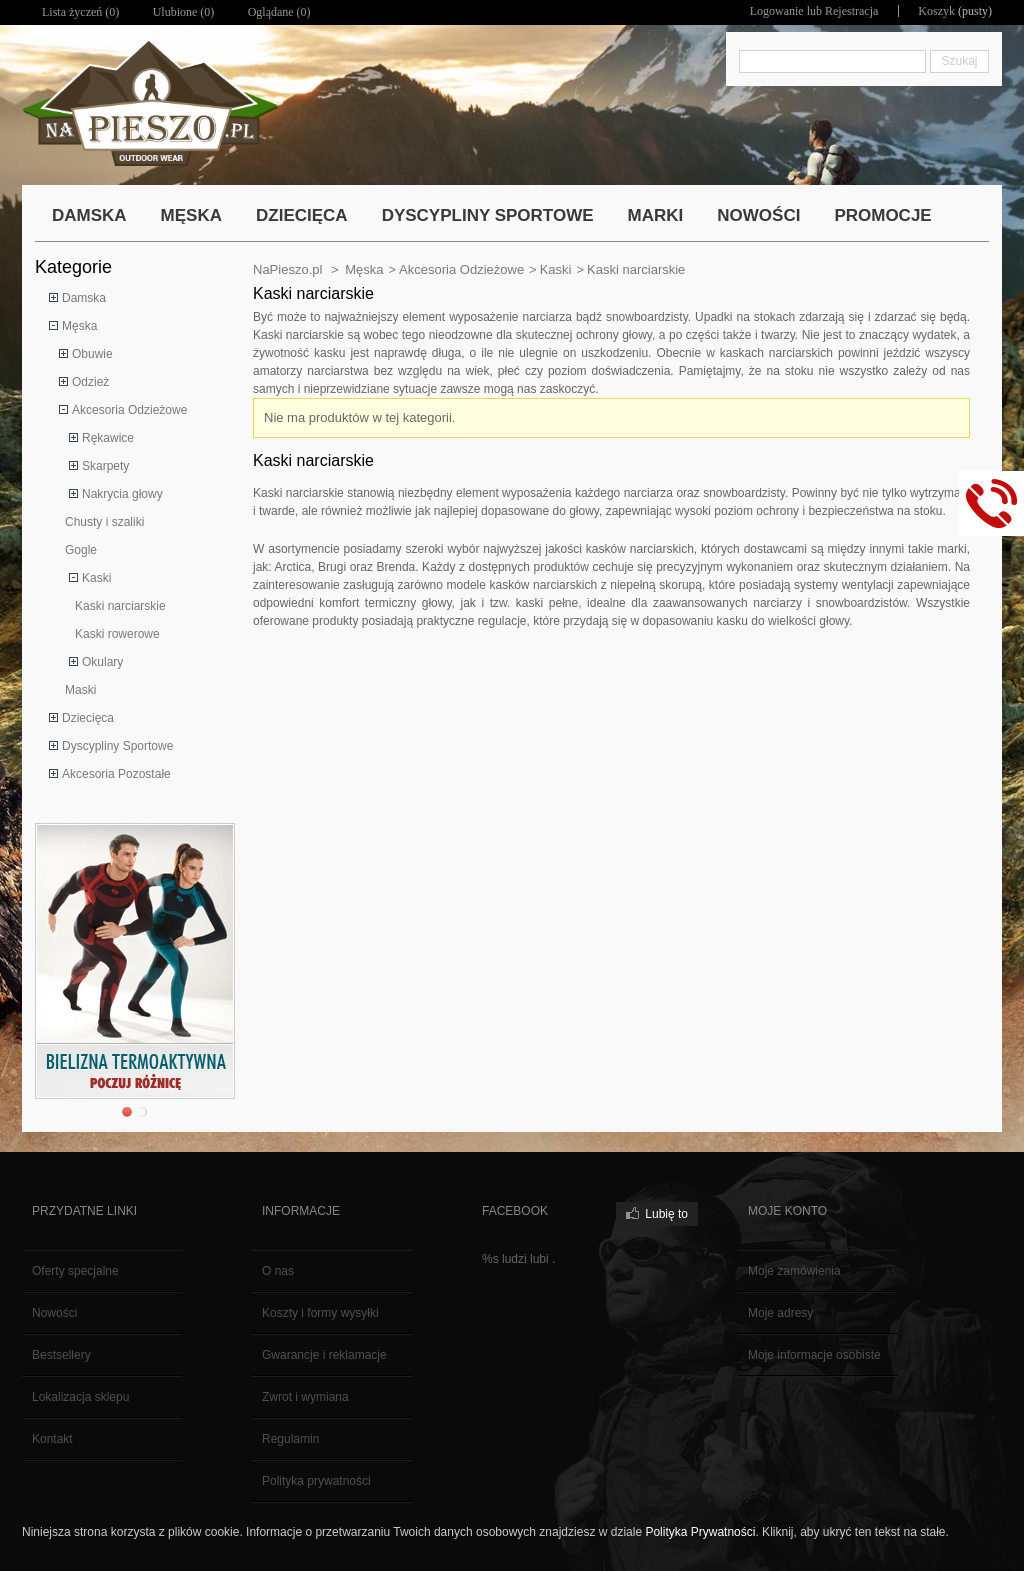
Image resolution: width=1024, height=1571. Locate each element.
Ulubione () (184, 12)
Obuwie (92, 354)
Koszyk (936, 11)
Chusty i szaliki (104, 522)
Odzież (90, 382)
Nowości (54, 1313)
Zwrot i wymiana (305, 1397)
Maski (80, 690)
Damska (84, 298)
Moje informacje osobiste (814, 1355)
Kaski (96, 578)
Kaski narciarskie (120, 606)
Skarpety (105, 466)
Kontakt (52, 1439)
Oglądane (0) (279, 12)
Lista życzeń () (80, 12)
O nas (278, 1271)
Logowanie (777, 11)
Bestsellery (61, 1355)
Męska (79, 326)
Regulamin (290, 1439)
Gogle (81, 550)
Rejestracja (851, 11)
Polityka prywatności (316, 1481)
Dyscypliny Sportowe (117, 746)
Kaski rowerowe (117, 634)
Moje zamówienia (794, 1271)
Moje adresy (780, 1313)
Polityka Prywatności (700, 1532)
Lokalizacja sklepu (80, 1397)
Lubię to (666, 1214)
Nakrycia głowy (122, 494)
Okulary (102, 662)
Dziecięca (88, 718)
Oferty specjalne (75, 1271)
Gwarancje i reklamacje (324, 1355)
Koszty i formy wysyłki (320, 1313)
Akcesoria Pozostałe (116, 774)
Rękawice (108, 438)
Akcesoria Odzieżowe (129, 410)
